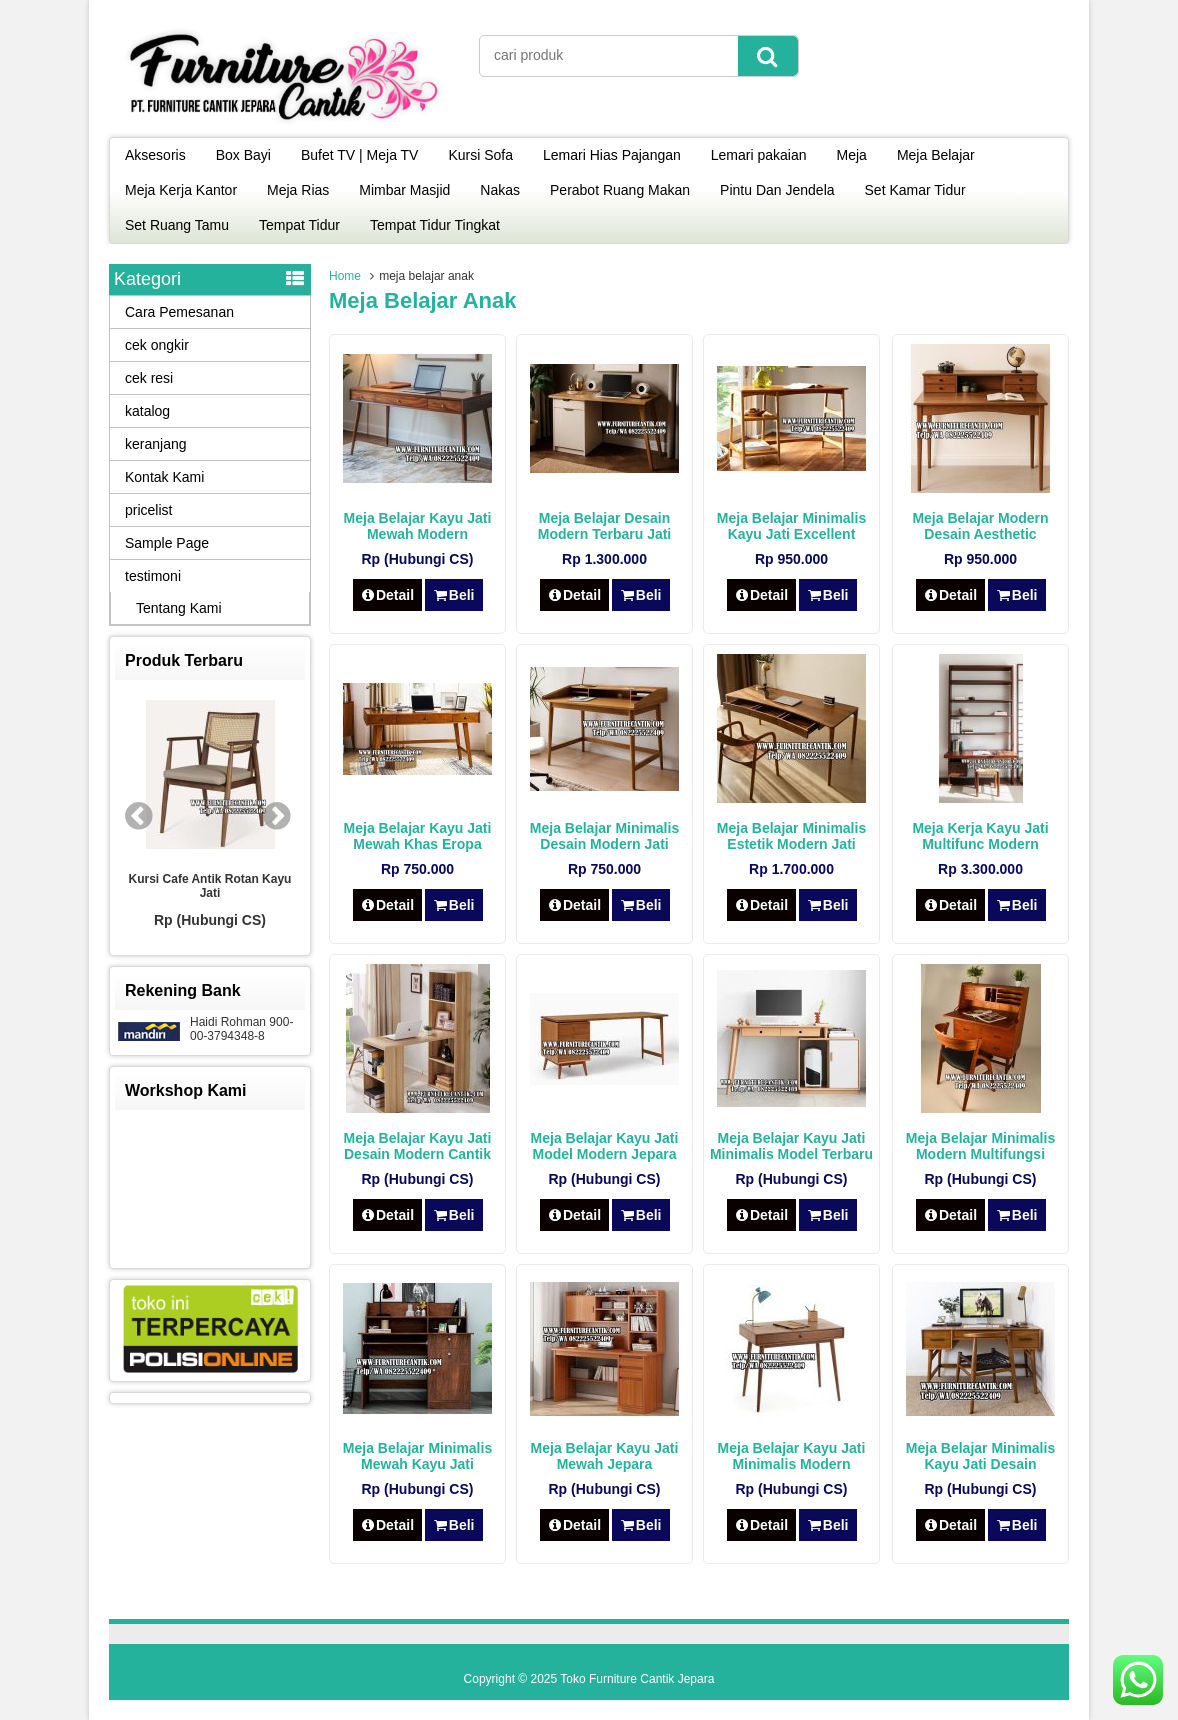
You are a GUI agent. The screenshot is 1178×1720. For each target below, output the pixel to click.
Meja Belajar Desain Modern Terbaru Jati (605, 526)
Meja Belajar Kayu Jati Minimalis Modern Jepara (792, 1464)
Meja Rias (298, 190)
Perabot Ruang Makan (620, 190)
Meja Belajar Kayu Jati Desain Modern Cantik (418, 1146)
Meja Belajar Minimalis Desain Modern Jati (604, 836)
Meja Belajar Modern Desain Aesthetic (980, 526)
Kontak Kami (164, 477)
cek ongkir (157, 345)
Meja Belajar (936, 155)
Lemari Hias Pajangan (612, 155)
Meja (852, 155)
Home (345, 276)
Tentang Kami (179, 608)
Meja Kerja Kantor (181, 190)
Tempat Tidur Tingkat (435, 225)
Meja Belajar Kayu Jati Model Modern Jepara (605, 1146)
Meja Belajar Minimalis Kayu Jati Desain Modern (980, 1464)
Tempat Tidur (299, 225)
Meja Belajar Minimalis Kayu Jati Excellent (791, 526)
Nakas (500, 190)
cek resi (149, 378)
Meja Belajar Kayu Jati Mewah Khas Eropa (418, 836)
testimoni (153, 576)
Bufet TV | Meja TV (360, 155)
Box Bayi (243, 155)
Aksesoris (155, 155)
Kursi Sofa (480, 155)
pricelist (148, 510)
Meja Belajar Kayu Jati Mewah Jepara (605, 1456)
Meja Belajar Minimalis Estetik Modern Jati (791, 836)
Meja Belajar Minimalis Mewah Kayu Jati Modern (417, 1464)
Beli (453, 595)
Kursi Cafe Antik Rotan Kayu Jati (210, 886)
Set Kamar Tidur (915, 190)
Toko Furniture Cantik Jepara (637, 1679)
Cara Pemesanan (179, 312)
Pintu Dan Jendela (777, 190)
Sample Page (167, 543)
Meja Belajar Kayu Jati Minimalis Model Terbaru (791, 1146)
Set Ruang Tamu (177, 225)
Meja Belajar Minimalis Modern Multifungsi (980, 1146)
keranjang (156, 444)
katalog (147, 411)
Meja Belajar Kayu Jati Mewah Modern (418, 526)
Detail (388, 595)
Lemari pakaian (759, 155)
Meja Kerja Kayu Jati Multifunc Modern (980, 836)
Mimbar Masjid (404, 190)
